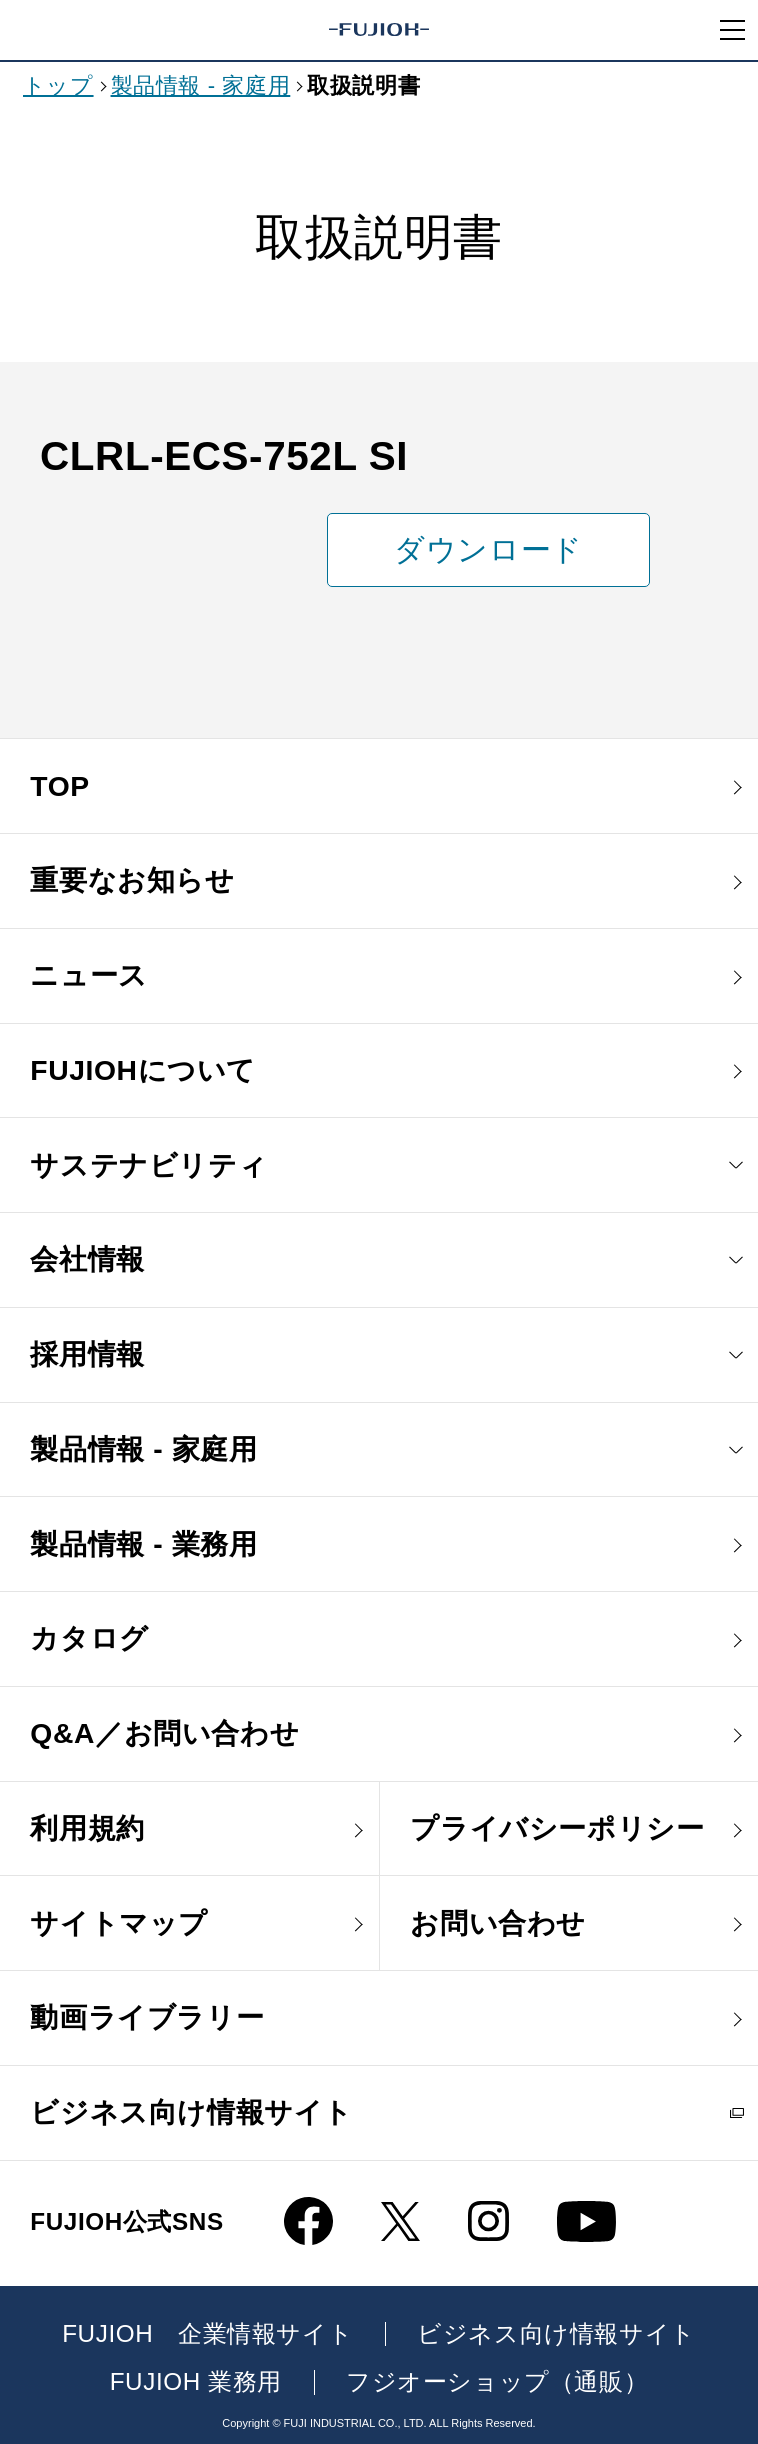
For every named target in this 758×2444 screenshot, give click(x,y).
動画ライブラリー (147, 2017)
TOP (59, 786)
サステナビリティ (148, 1165)
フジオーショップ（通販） (497, 2382)
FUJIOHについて (143, 1070)
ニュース (88, 975)
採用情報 (87, 1354)
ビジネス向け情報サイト (191, 2112)
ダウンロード (488, 549)
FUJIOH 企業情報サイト (207, 2334)
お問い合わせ (498, 1923)
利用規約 (87, 1828)
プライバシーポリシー (557, 1828)
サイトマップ (119, 1923)
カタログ (89, 1638)
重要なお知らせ (132, 880)
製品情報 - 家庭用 (201, 85)
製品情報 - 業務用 (143, 1544)
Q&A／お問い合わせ (164, 1733)
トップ (58, 85)
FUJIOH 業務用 (196, 2382)
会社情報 (87, 1259)
